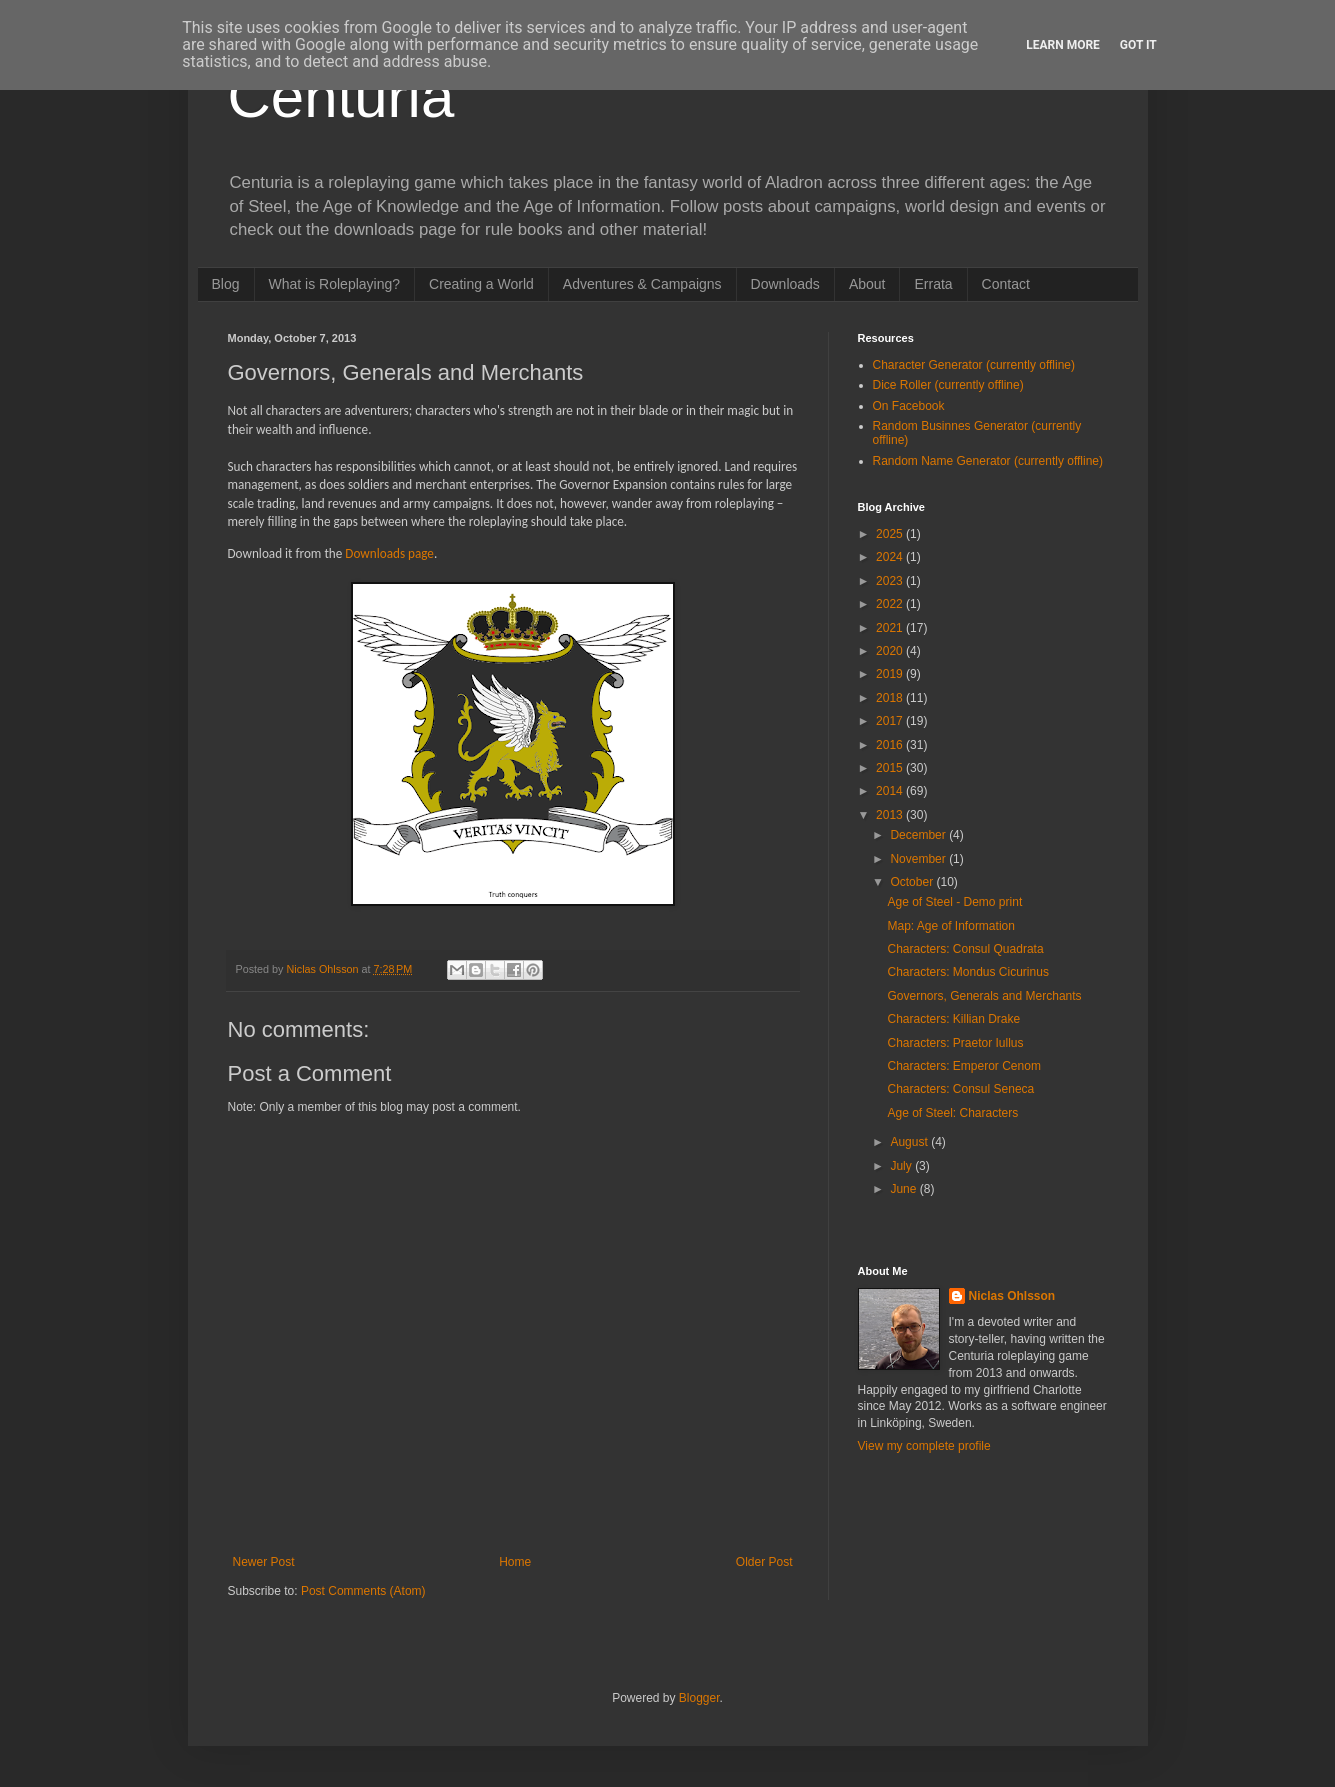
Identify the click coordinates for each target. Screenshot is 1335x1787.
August (910, 1142)
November (919, 859)
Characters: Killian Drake (953, 1019)
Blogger (699, 1698)
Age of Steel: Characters (952, 1113)
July (902, 1166)
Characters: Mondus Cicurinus (967, 972)
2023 (891, 581)
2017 (891, 721)
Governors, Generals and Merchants (984, 996)
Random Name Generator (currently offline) (988, 461)
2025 (891, 534)
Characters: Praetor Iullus (955, 1043)
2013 (891, 815)
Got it (1138, 45)
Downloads (785, 284)
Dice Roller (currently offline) (948, 385)
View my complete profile (924, 1446)
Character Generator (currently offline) (974, 365)
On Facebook (909, 406)
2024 (891, 557)
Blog (226, 284)
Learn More (1063, 45)
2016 (891, 745)
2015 (891, 768)
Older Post (764, 1562)
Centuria (341, 96)
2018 (891, 698)
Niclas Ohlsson (1012, 1296)
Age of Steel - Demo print (954, 902)
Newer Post (264, 1562)
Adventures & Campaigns (642, 284)
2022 (891, 604)
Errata (933, 284)
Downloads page (389, 553)
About (867, 284)
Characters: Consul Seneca (960, 1089)
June (904, 1189)
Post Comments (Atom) (363, 1591)
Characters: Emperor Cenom (963, 1066)
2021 (891, 628)
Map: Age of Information (950, 926)
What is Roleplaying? (335, 284)
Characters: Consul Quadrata (965, 949)
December (919, 835)
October (913, 882)
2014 (891, 791)
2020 (891, 651)
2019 (891, 674)
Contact (1006, 284)
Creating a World (481, 284)
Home (515, 1562)
